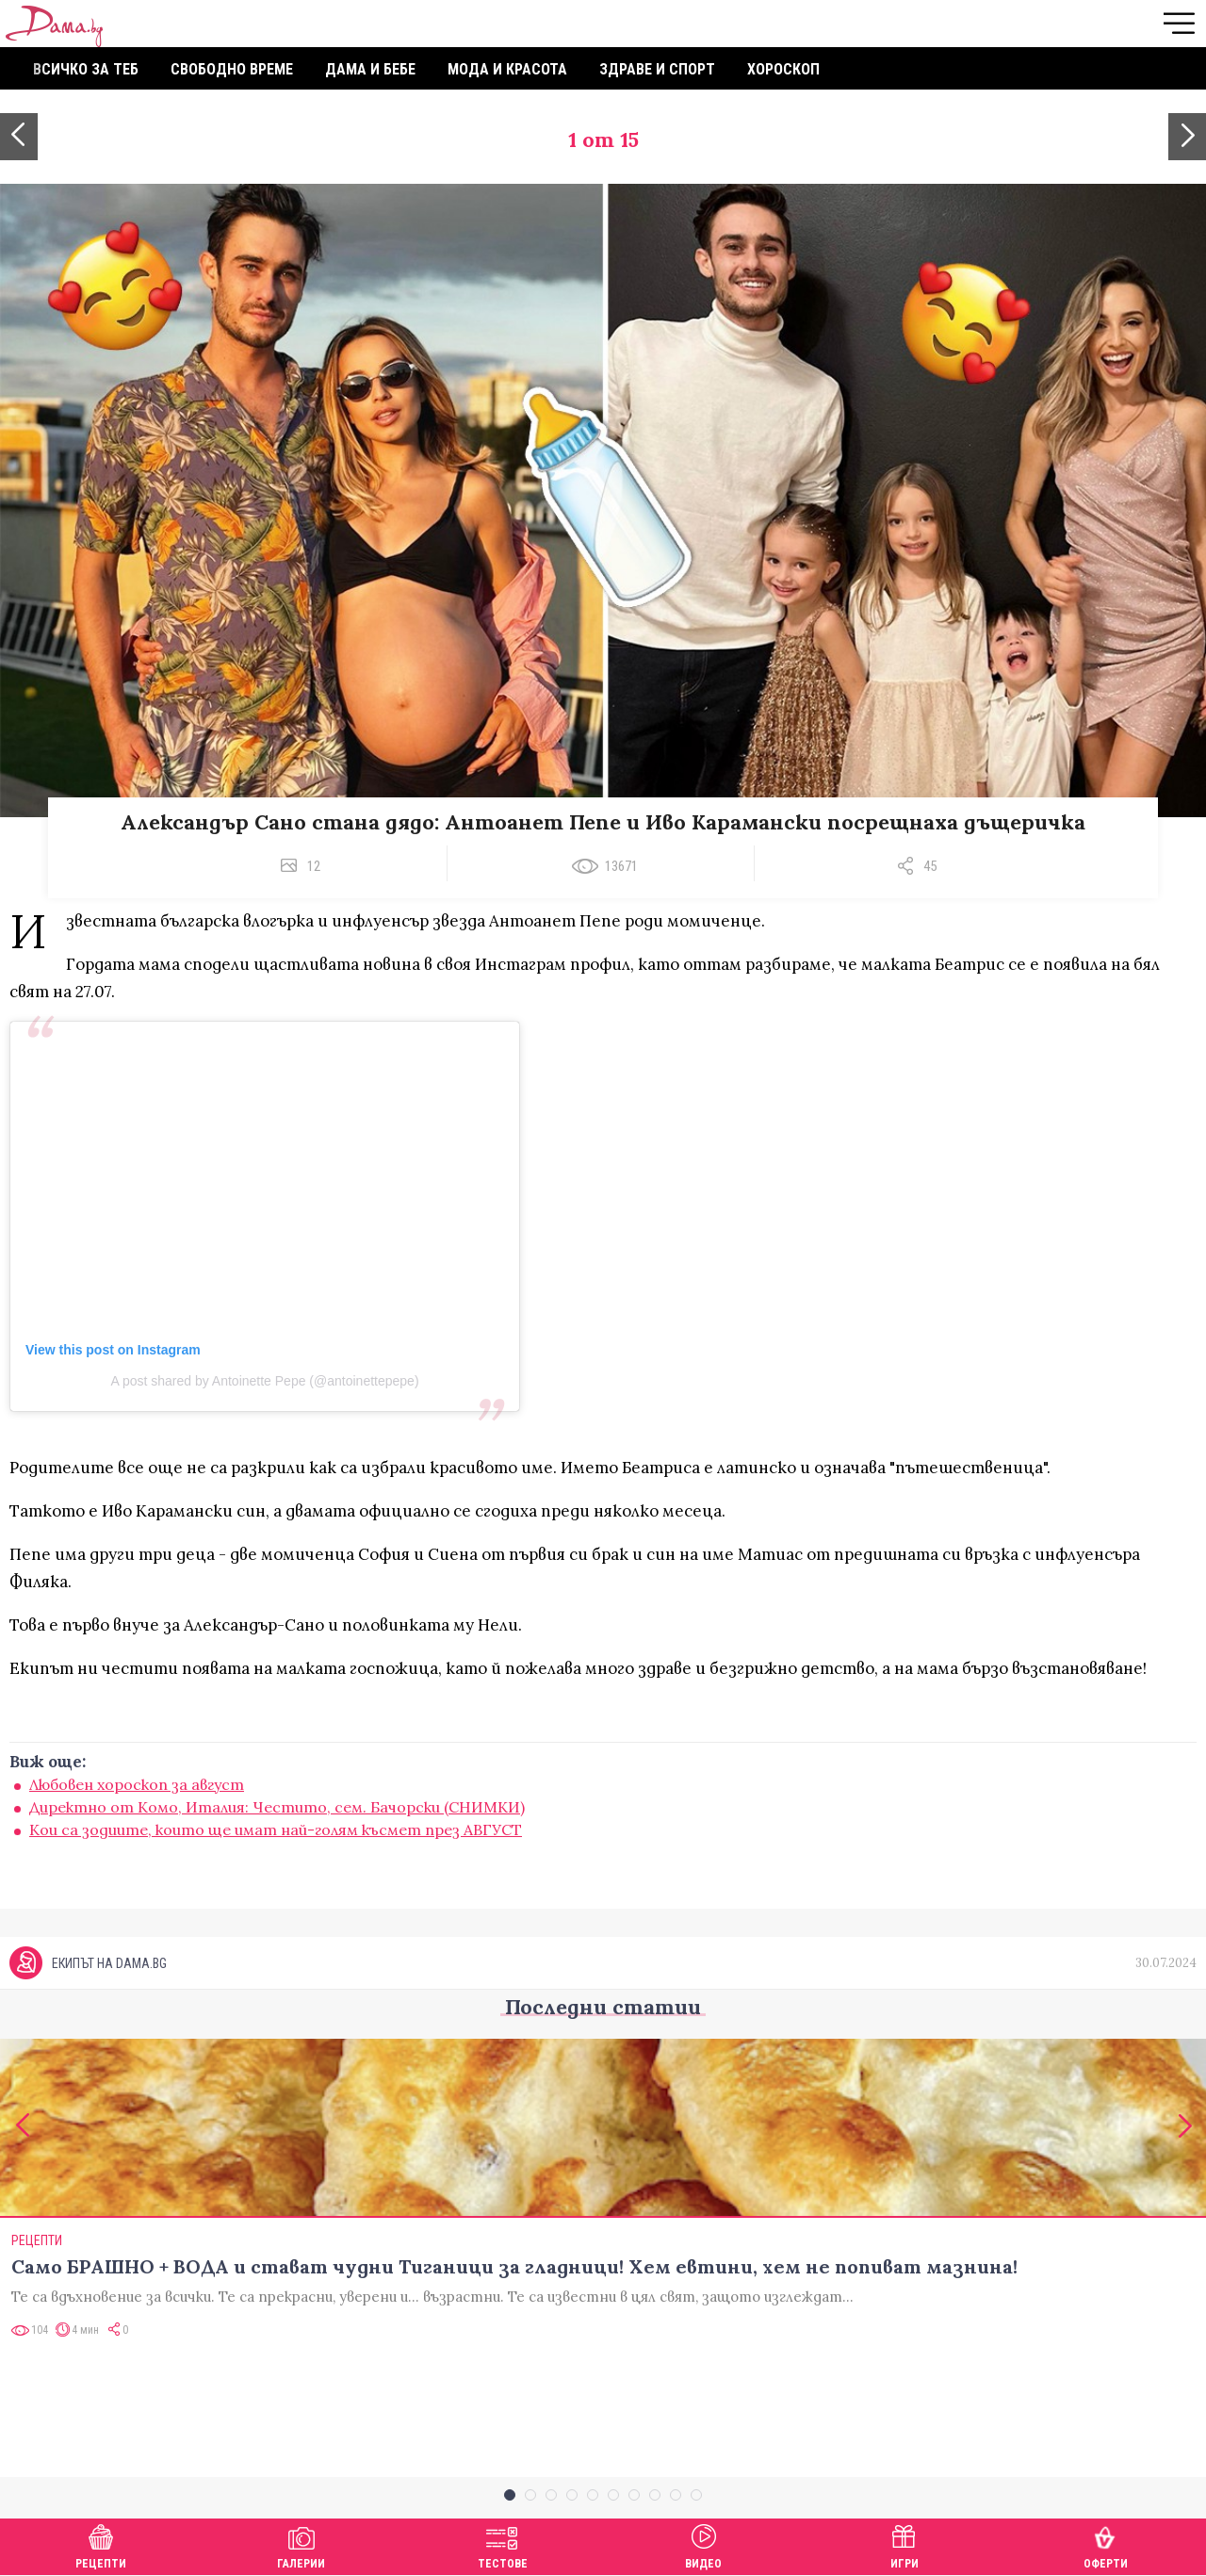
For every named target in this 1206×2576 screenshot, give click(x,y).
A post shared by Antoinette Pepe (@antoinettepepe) (264, 1380)
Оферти (1106, 2544)
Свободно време (232, 69)
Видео (703, 2544)
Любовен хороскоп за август (136, 1784)
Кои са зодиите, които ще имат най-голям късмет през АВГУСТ (275, 1829)
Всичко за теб (86, 69)
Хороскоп (783, 69)
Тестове (503, 2544)
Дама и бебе (370, 69)
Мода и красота (507, 69)
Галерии (301, 2544)
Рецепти (100, 2544)
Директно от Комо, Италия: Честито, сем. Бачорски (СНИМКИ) (277, 1806)
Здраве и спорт (657, 69)
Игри (904, 2544)
